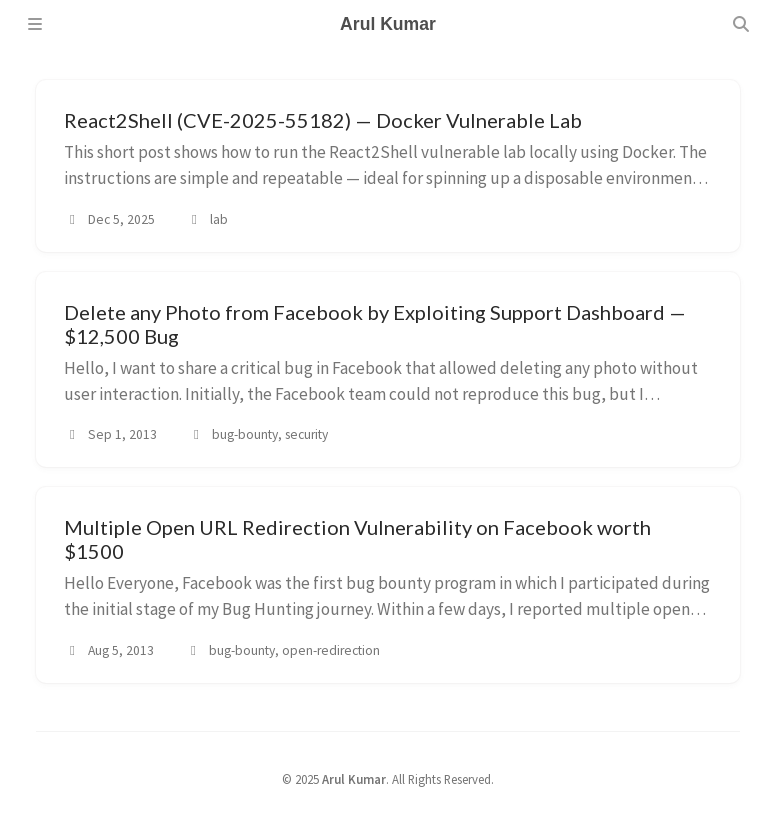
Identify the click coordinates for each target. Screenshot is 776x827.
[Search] (741, 24)
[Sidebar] (35, 24)
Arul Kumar (354, 779)
